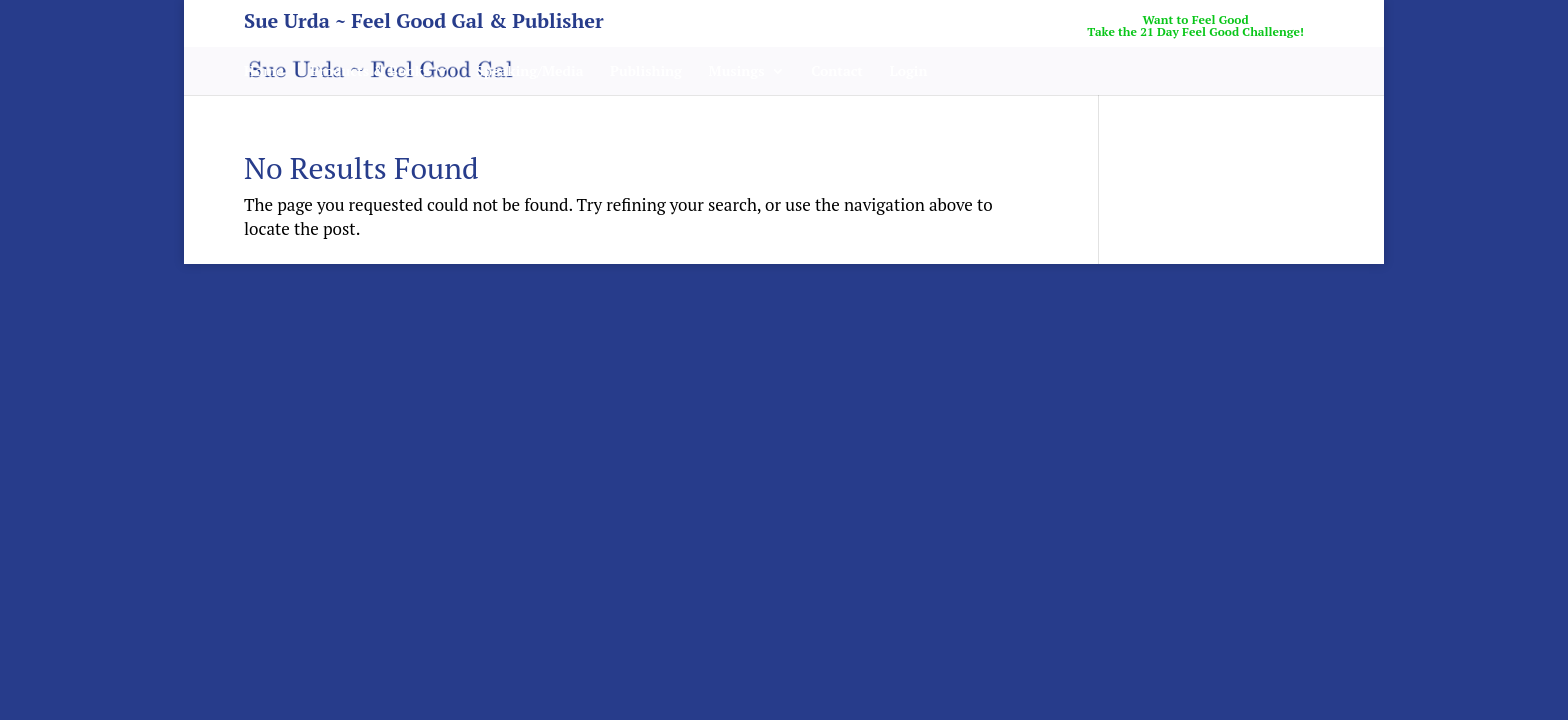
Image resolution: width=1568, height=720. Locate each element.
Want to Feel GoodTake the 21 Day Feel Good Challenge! (1195, 26)
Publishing (646, 72)
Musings (737, 72)
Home (264, 72)
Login (909, 72)
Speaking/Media (530, 72)
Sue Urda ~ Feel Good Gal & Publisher (424, 24)
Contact (837, 72)
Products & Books (369, 72)
